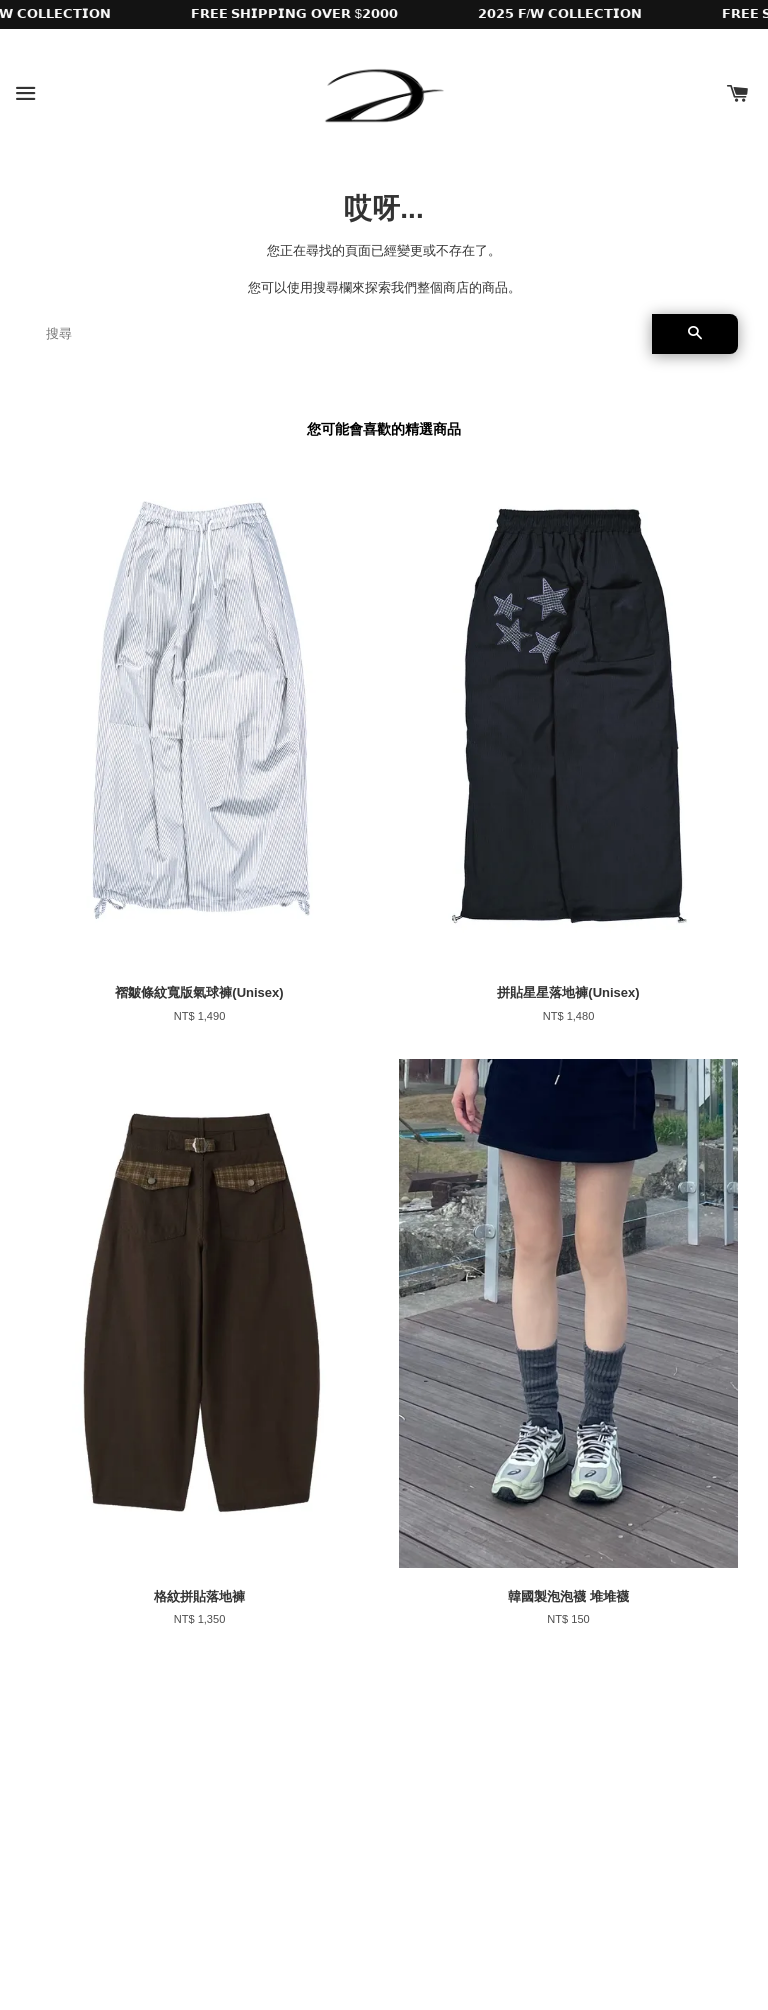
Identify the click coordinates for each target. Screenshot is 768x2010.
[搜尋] (341, 334)
